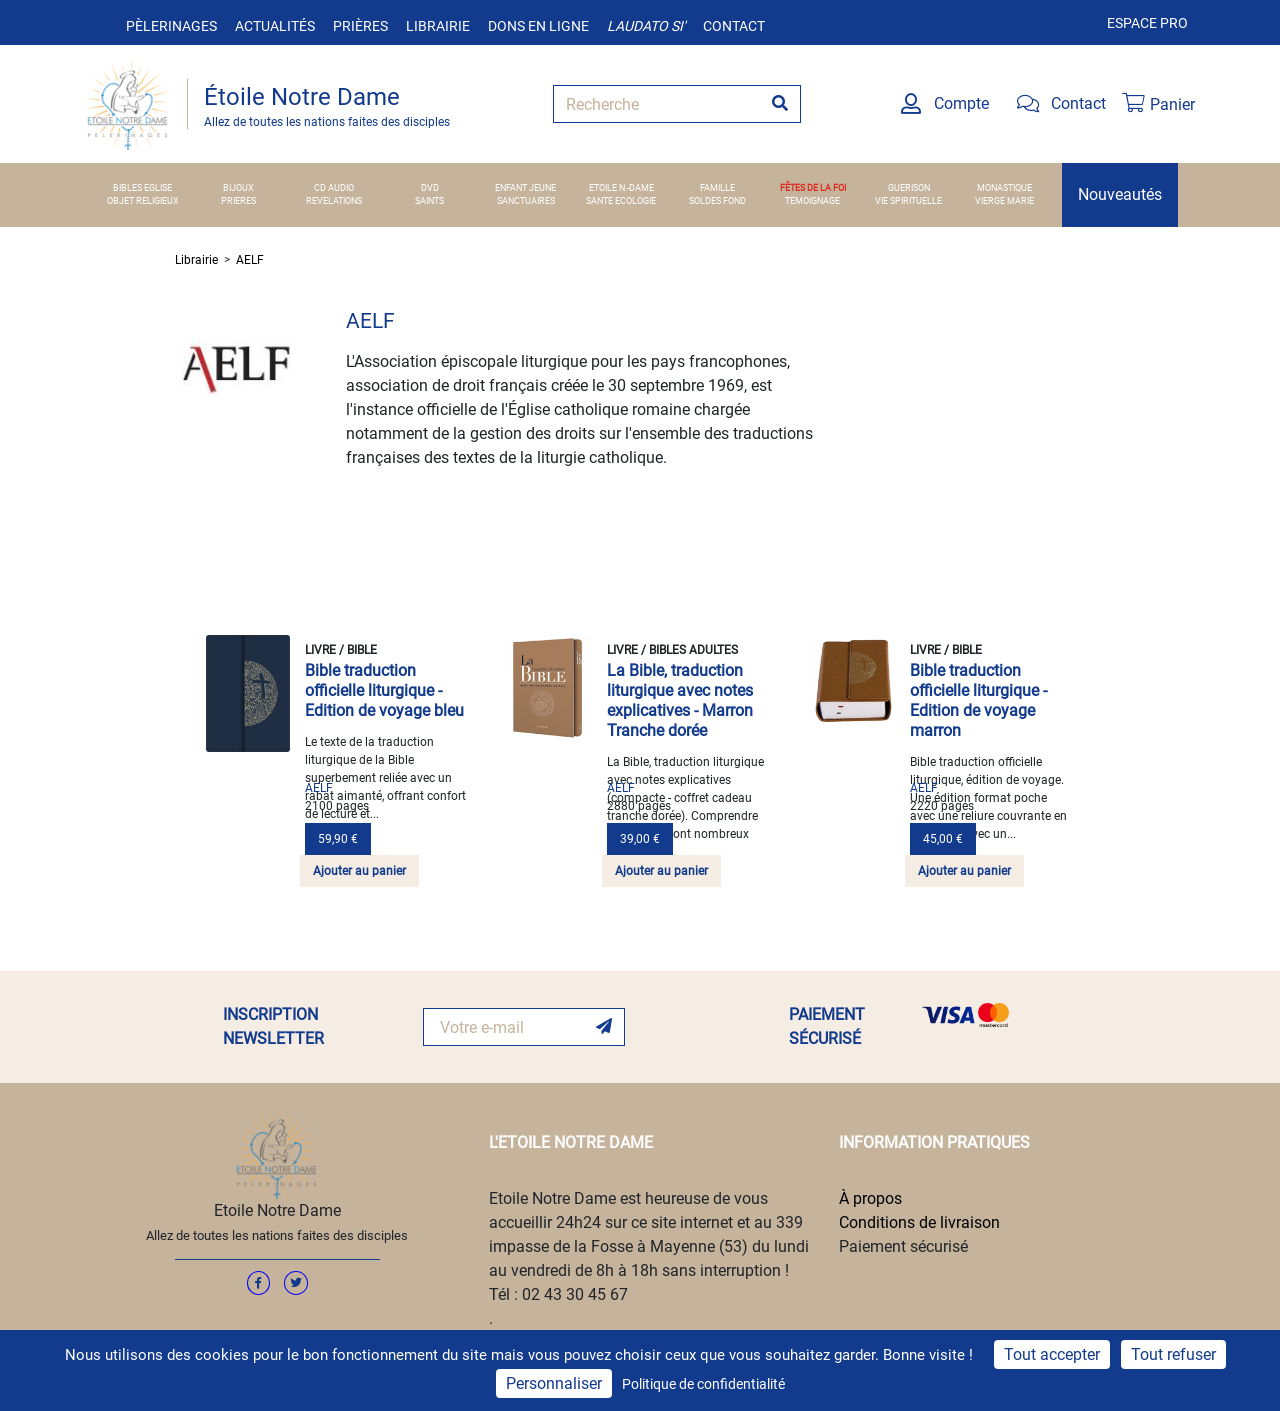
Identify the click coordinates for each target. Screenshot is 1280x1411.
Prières (360, 26)
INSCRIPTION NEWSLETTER (273, 1026)
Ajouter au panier (359, 871)
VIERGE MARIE (1004, 201)
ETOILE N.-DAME (621, 188)
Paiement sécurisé (903, 1246)
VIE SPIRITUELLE (908, 201)
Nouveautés (1120, 194)
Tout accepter (1052, 1354)
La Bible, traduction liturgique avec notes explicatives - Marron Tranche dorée (680, 700)
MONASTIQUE (1004, 188)
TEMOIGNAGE (812, 201)
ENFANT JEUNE (525, 188)
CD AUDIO (334, 188)
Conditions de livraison (919, 1222)
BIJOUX (238, 188)
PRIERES (238, 201)
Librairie (438, 26)
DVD (430, 188)
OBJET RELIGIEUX (143, 201)
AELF (250, 260)
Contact (734, 26)
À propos (870, 1198)
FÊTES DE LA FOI (813, 188)
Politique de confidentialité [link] (703, 1384)
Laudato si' (646, 26)
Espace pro (1147, 23)
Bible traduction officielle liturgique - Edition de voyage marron (978, 700)
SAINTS (429, 201)
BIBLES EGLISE (142, 188)
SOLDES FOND (717, 201)
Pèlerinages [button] (171, 26)
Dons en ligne (538, 26)
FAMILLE (717, 188)
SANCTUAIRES (526, 201)
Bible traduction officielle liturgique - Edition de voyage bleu (384, 690)
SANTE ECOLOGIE (621, 201)
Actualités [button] (275, 26)
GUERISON (909, 188)
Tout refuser (1173, 1354)
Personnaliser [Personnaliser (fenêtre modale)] (554, 1383)
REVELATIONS (334, 201)
